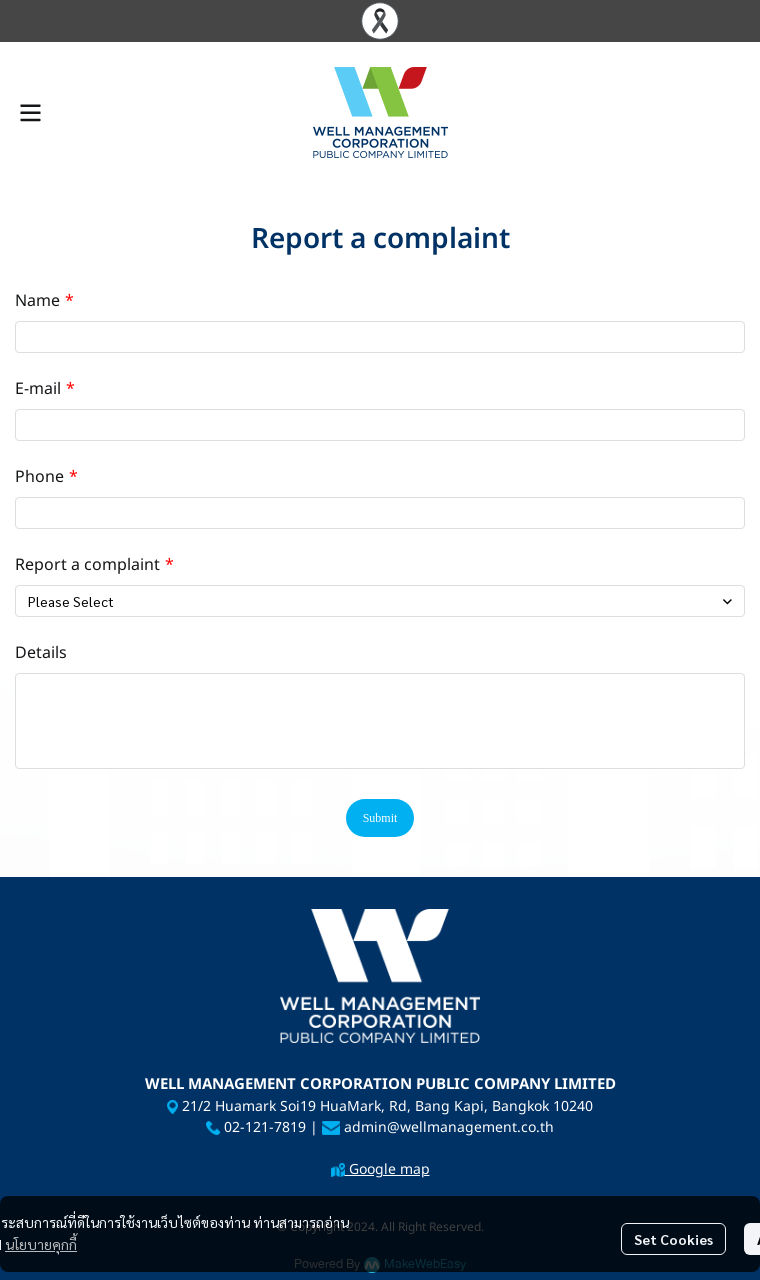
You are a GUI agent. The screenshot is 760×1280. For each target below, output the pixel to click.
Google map (387, 1169)
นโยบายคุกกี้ (41, 1244)
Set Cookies (673, 1239)
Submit (380, 818)
